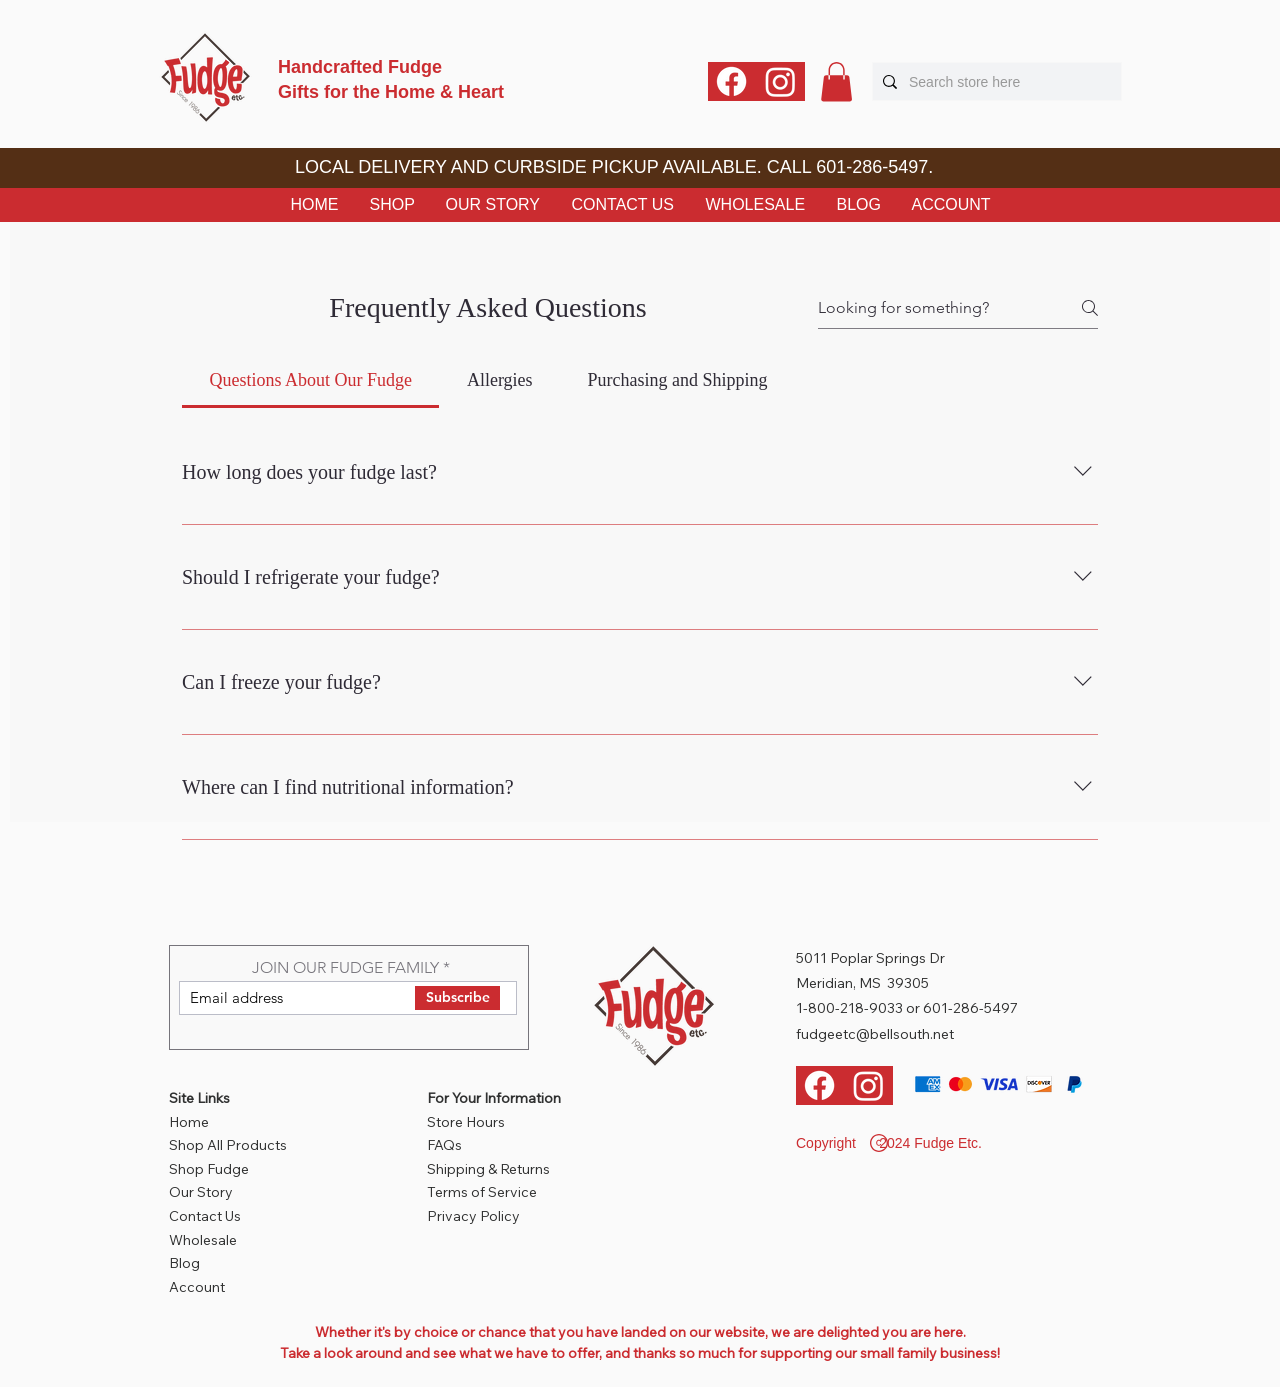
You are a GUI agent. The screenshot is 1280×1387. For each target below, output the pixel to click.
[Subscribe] (457, 998)
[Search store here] (994, 81)
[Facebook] (731, 81)
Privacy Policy (473, 1216)
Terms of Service (482, 1192)
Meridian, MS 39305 (862, 983)
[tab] (310, 380)
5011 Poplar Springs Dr (870, 958)
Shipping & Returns (488, 1169)
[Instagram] (780, 81)
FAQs (444, 1145)
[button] (836, 81)
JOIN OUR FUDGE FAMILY (345, 968)
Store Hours (466, 1122)
